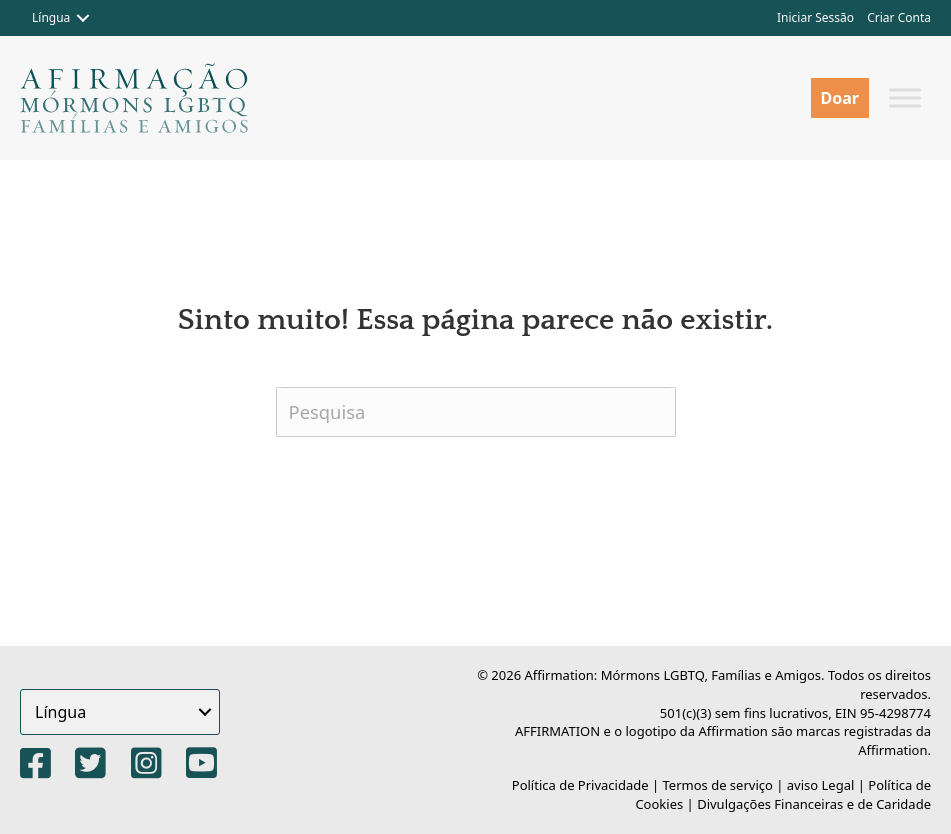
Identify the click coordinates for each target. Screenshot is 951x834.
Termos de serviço (718, 785)
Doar (840, 98)
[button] (83, 18)
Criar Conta (899, 17)
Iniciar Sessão (815, 17)
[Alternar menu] (905, 97)
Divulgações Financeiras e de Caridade (814, 804)
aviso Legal (821, 785)
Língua (51, 17)
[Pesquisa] (476, 412)
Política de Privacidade (580, 785)
